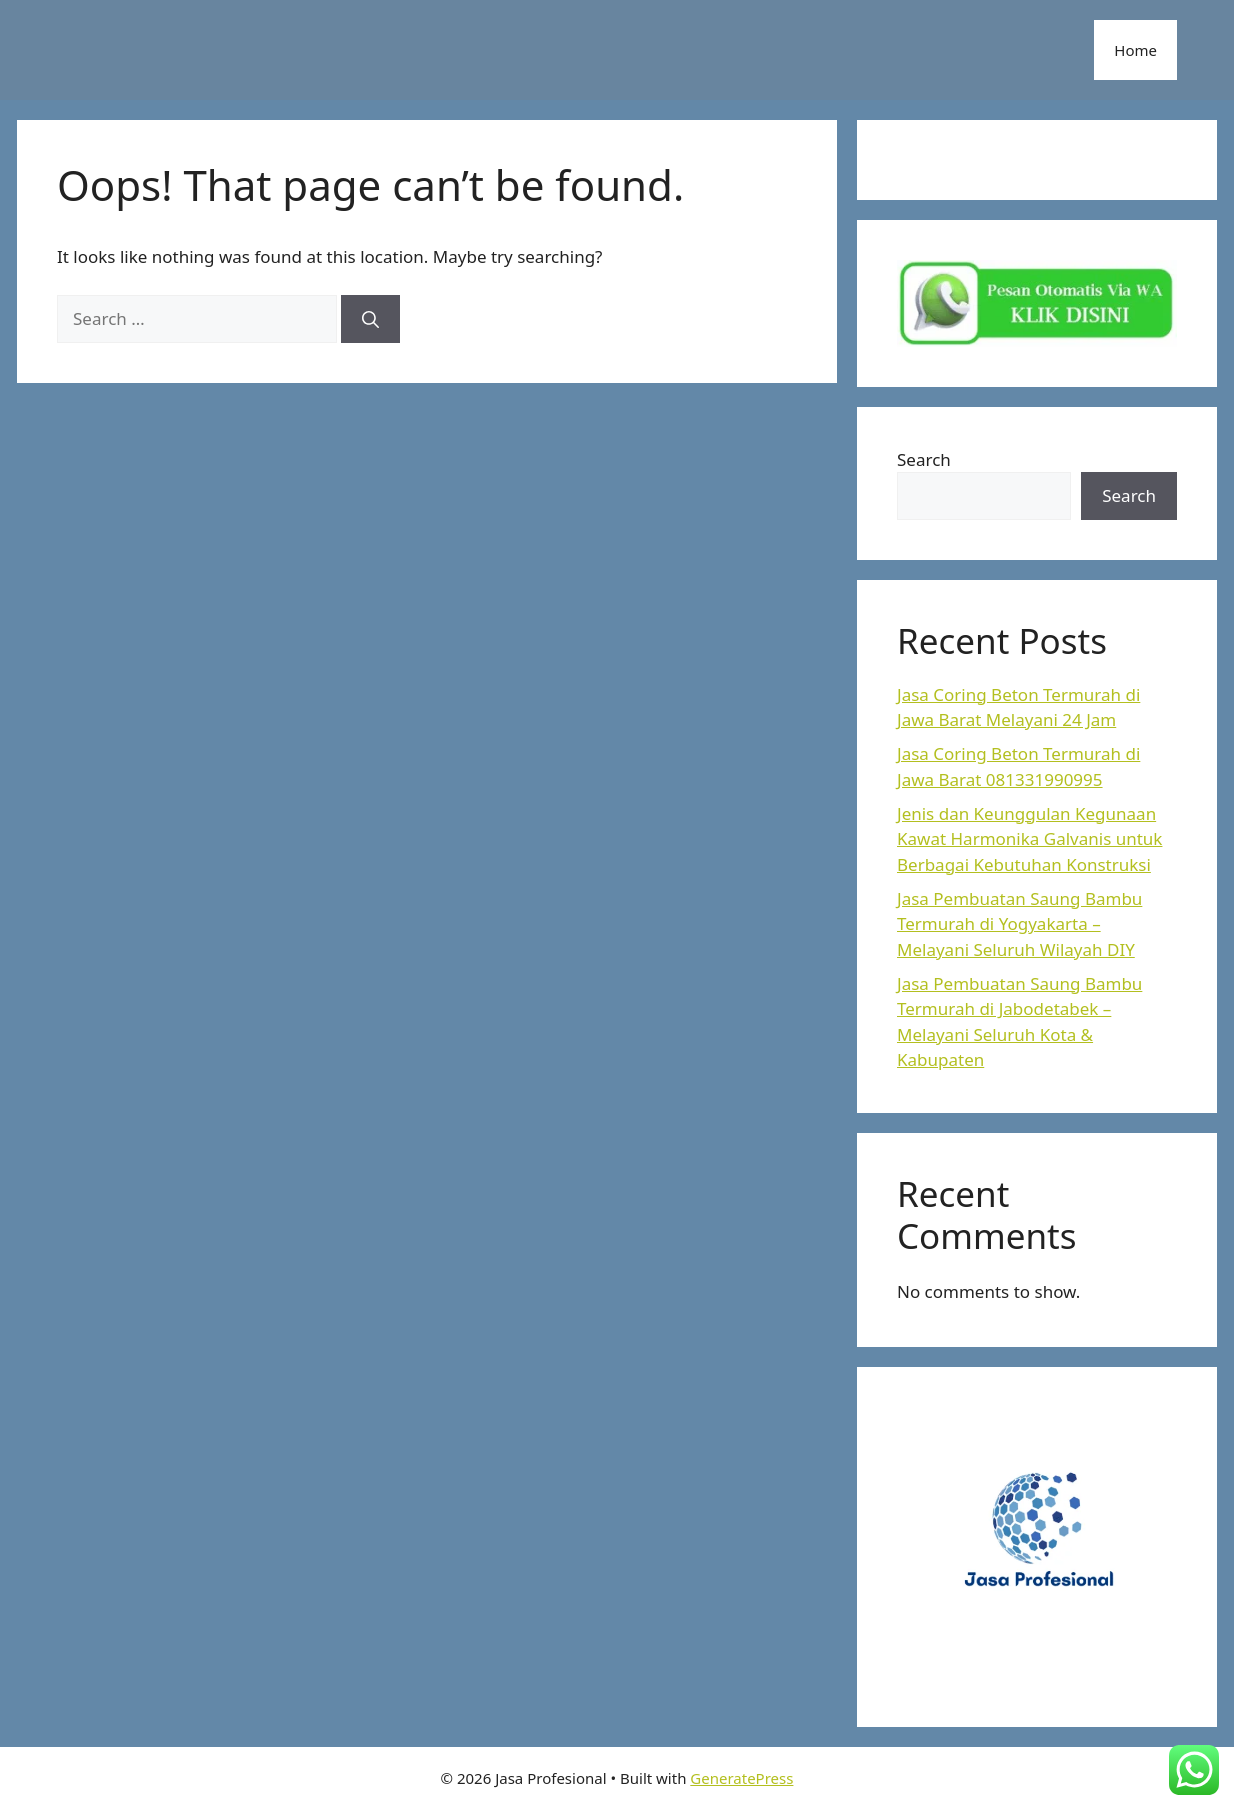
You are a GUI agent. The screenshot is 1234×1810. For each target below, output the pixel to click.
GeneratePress (741, 1778)
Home (1135, 50)
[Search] (370, 319)
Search (924, 459)
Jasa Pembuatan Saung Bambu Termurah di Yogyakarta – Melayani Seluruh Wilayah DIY (1019, 924)
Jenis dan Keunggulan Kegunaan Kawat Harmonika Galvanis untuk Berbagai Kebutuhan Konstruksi (1029, 839)
